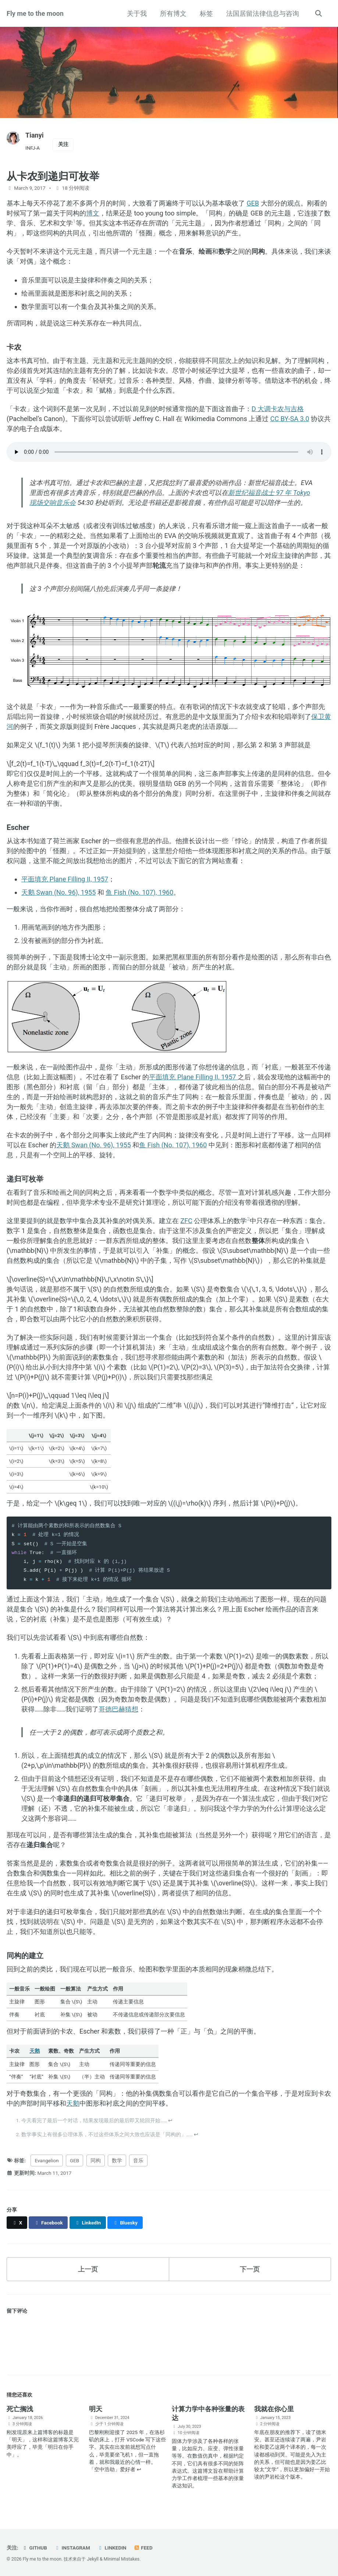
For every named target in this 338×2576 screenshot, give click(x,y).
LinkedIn (111, 2548)
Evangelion (46, 2160)
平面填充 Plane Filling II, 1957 (64, 879)
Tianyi (34, 135)
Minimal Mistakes (121, 2559)
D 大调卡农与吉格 (278, 409)
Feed (143, 2548)
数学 (117, 2160)
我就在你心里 (274, 2409)
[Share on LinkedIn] (88, 2222)
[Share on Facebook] (48, 2222)
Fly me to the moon (35, 13)
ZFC (186, 1221)
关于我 (137, 13)
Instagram (72, 2548)
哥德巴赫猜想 (118, 1709)
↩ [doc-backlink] (170, 2120)
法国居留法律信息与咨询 (262, 13)
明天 (95, 2409)
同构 (95, 2160)
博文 (92, 213)
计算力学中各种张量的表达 (208, 2413)
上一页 (88, 2269)
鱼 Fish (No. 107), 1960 (139, 892)
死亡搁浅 (20, 2409)
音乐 (138, 2160)
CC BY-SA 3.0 (289, 419)
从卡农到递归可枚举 (53, 176)
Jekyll (93, 2559)
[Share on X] (17, 2222)
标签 (206, 13)
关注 (63, 144)
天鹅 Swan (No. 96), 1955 (58, 892)
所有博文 (173, 13)
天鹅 (34, 2051)
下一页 (250, 2269)
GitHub (34, 2548)
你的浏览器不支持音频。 (169, 452)
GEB (252, 203)
